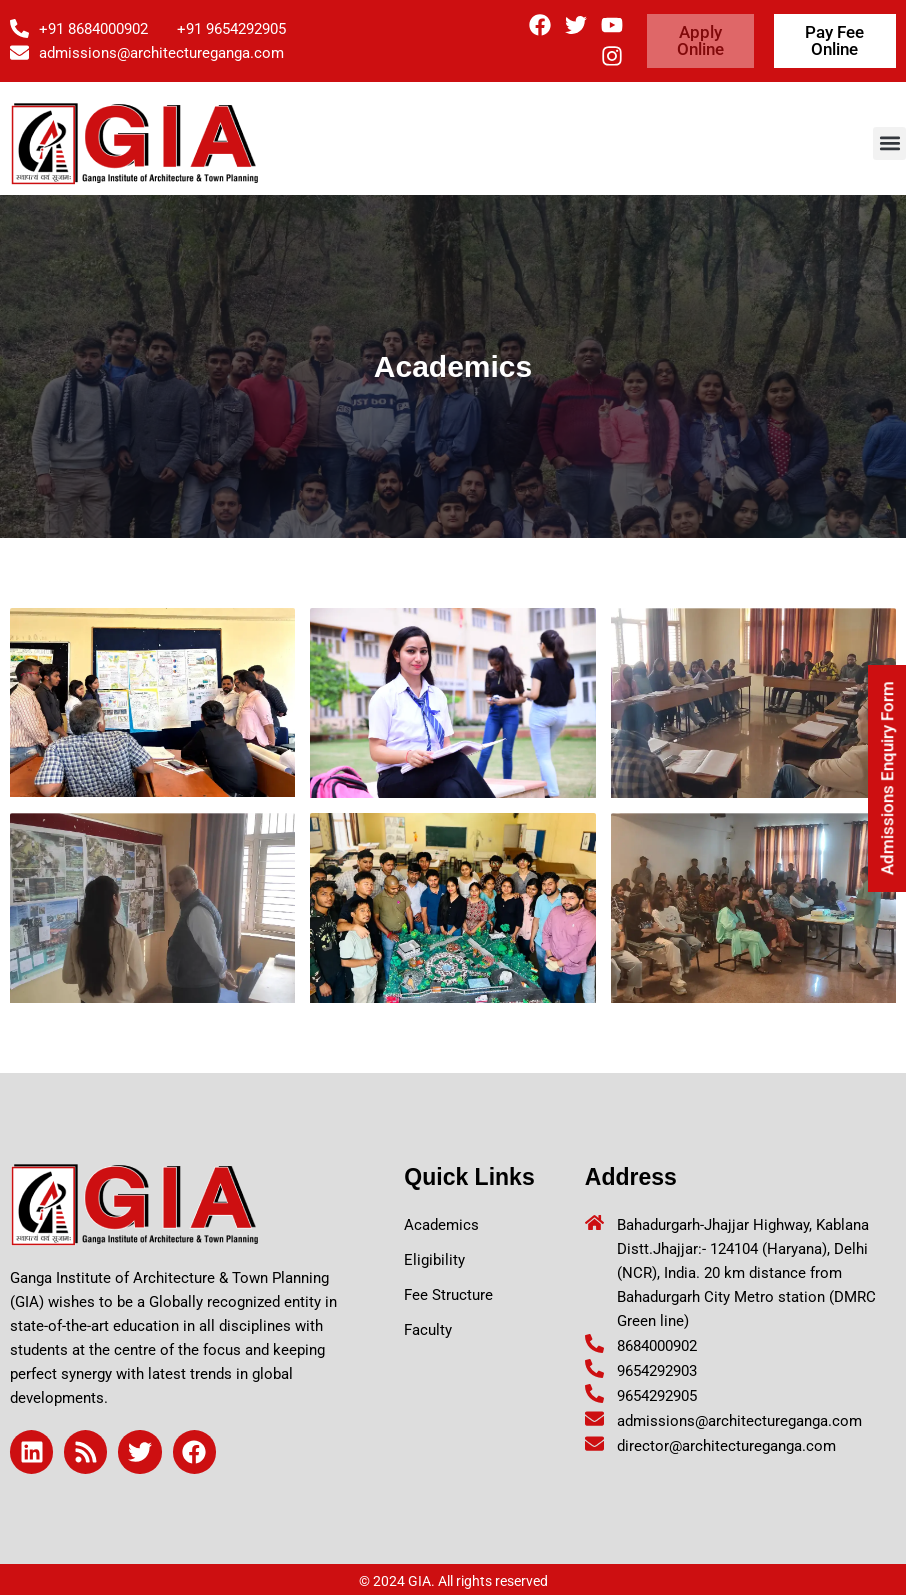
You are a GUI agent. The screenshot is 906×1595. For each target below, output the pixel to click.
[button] (889, 143)
